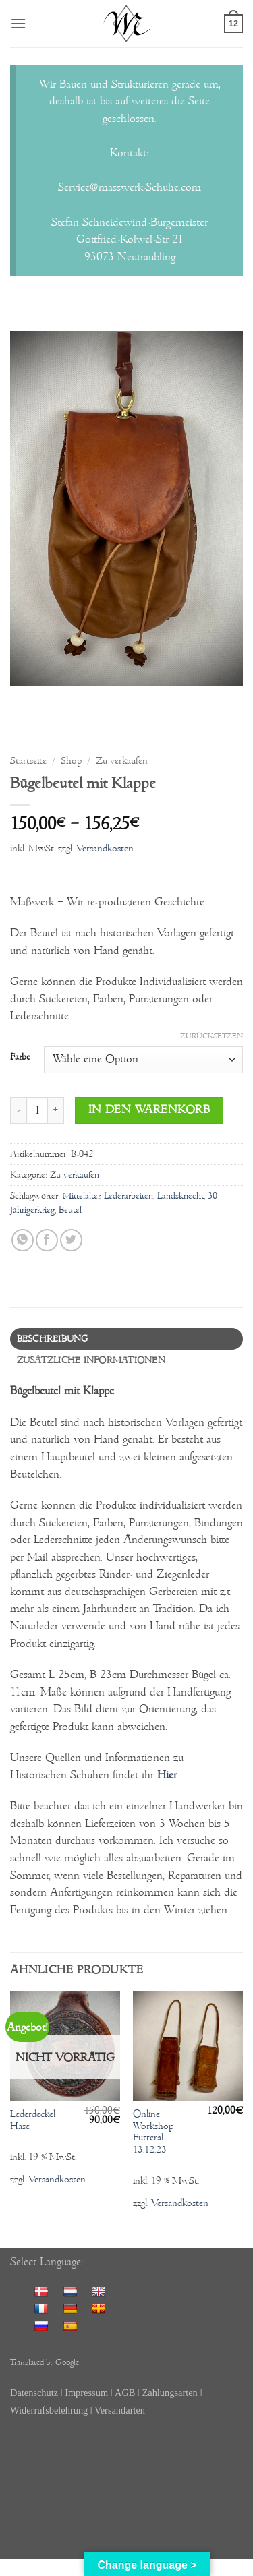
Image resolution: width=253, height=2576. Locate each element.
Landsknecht (180, 1196)
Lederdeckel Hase (32, 2120)
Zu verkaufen (122, 761)
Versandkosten (105, 848)
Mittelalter (81, 1196)
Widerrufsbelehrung (50, 2410)
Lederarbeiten (128, 1196)
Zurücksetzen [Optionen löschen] (211, 1035)
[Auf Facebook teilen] (47, 1240)
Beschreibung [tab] (52, 1339)
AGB (125, 2392)
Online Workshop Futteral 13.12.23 (153, 2132)
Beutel (70, 1210)
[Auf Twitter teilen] (71, 1240)
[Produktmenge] (37, 1110)
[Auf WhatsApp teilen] (22, 1240)
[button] (18, 23)
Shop (71, 761)
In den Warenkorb (149, 1110)
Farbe (20, 1057)
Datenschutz (34, 2392)
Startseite (28, 761)
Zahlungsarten (169, 2392)
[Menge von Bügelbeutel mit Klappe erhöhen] (56, 1110)
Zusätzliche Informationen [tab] (91, 1360)
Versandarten (119, 2410)
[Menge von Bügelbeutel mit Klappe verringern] (18, 1110)
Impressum (86, 2392)
